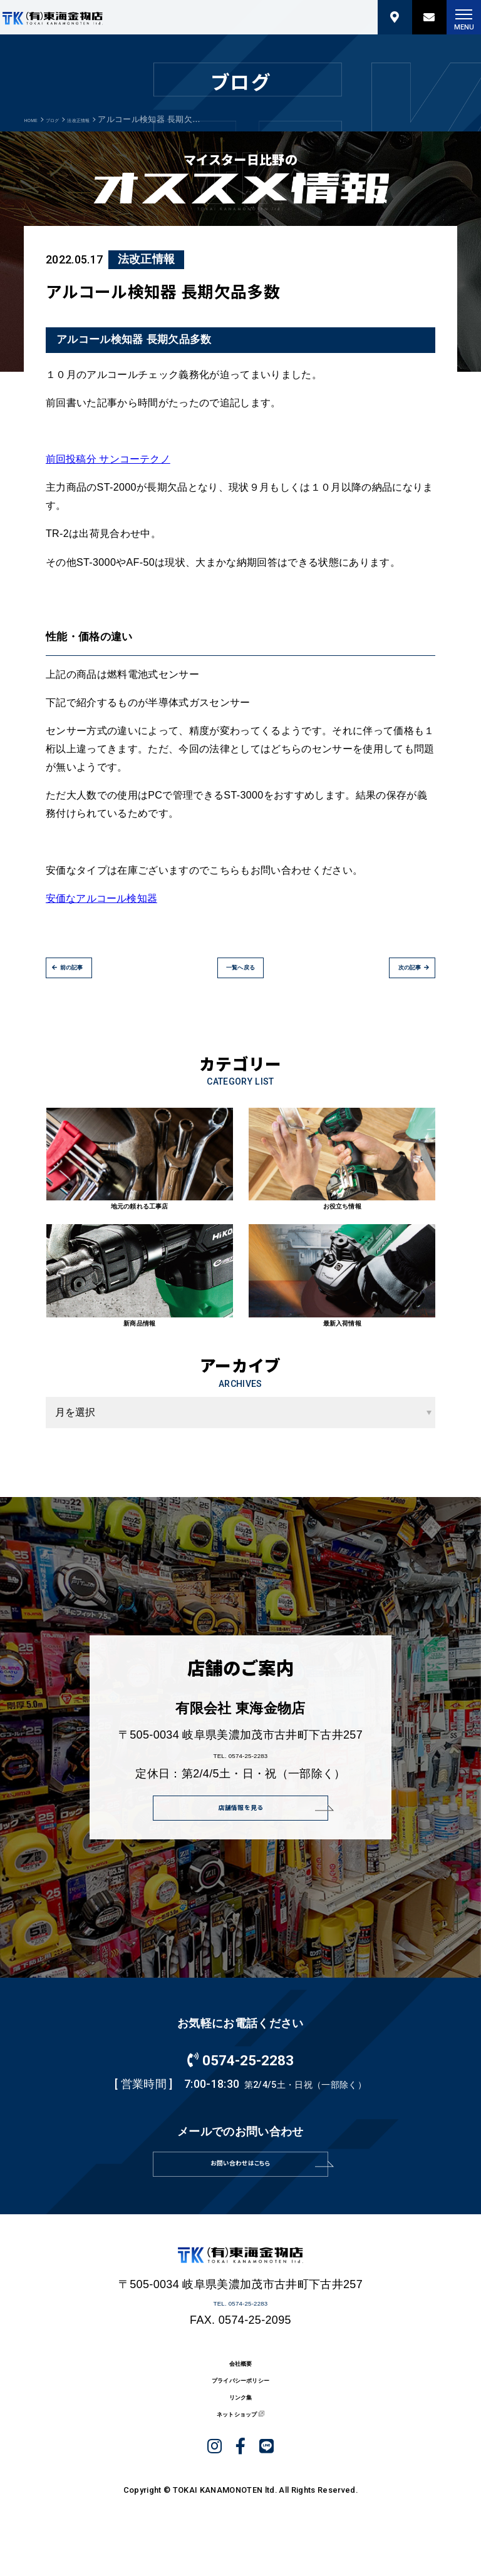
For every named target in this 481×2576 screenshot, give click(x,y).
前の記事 (86, 976)
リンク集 (240, 2459)
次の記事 (395, 976)
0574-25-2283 (240, 2075)
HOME (36, 119)
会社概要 (240, 2407)
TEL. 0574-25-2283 (240, 1763)
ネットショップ (233, 2486)
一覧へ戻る (241, 976)
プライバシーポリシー (240, 2433)
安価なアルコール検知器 (102, 898)
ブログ (69, 119)
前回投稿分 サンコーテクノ (109, 458)
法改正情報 (111, 119)
